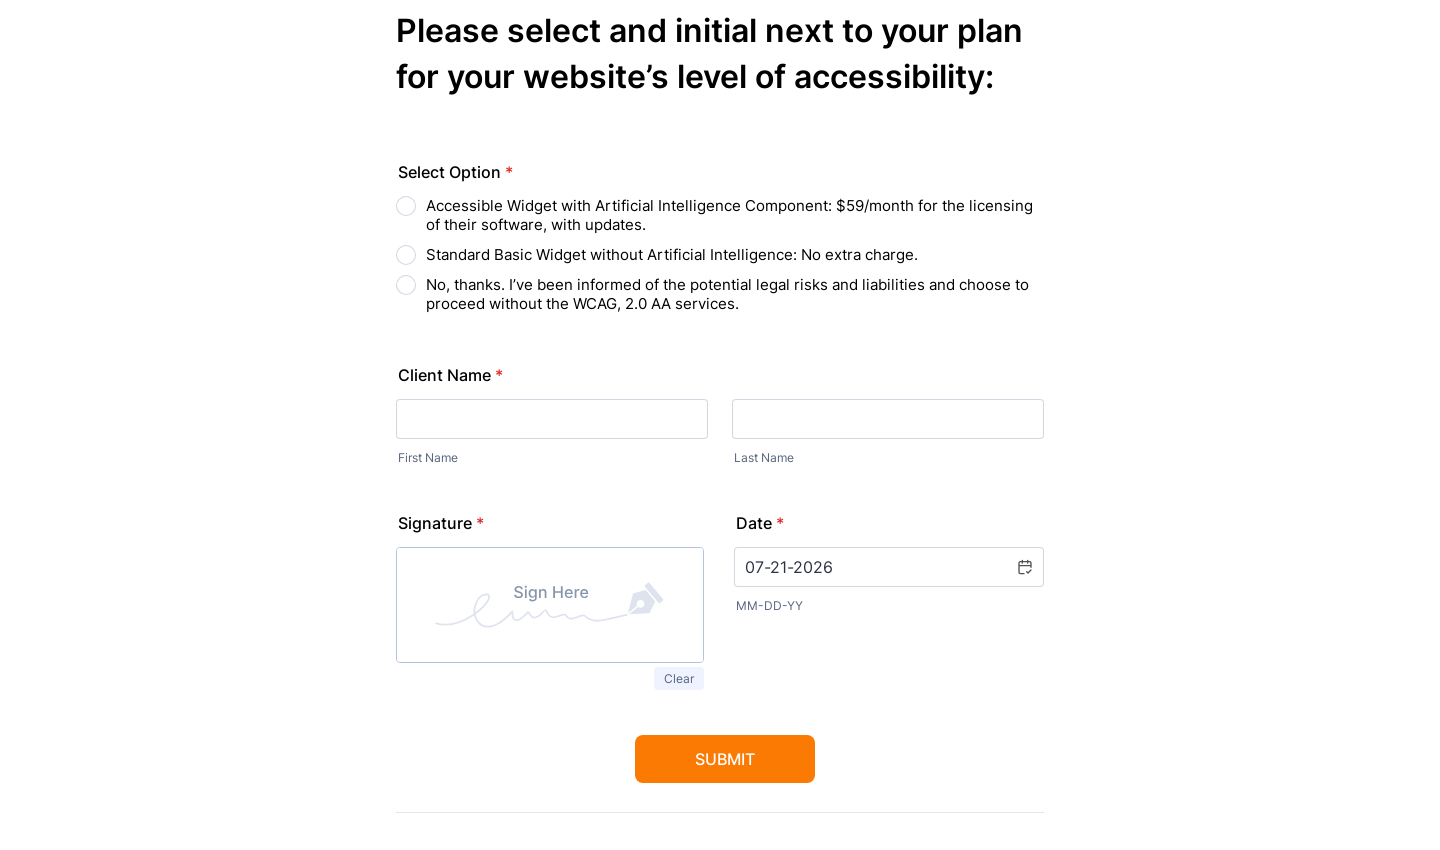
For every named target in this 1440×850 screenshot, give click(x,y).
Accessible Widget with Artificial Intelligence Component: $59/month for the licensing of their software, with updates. (729, 215)
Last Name (764, 457)
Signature (441, 523)
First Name (428, 457)
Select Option (455, 172)
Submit (725, 759)
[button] (1024, 567)
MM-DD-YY (769, 605)
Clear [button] (679, 678)
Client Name (450, 375)
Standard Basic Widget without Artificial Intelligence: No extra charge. (672, 254)
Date (760, 523)
